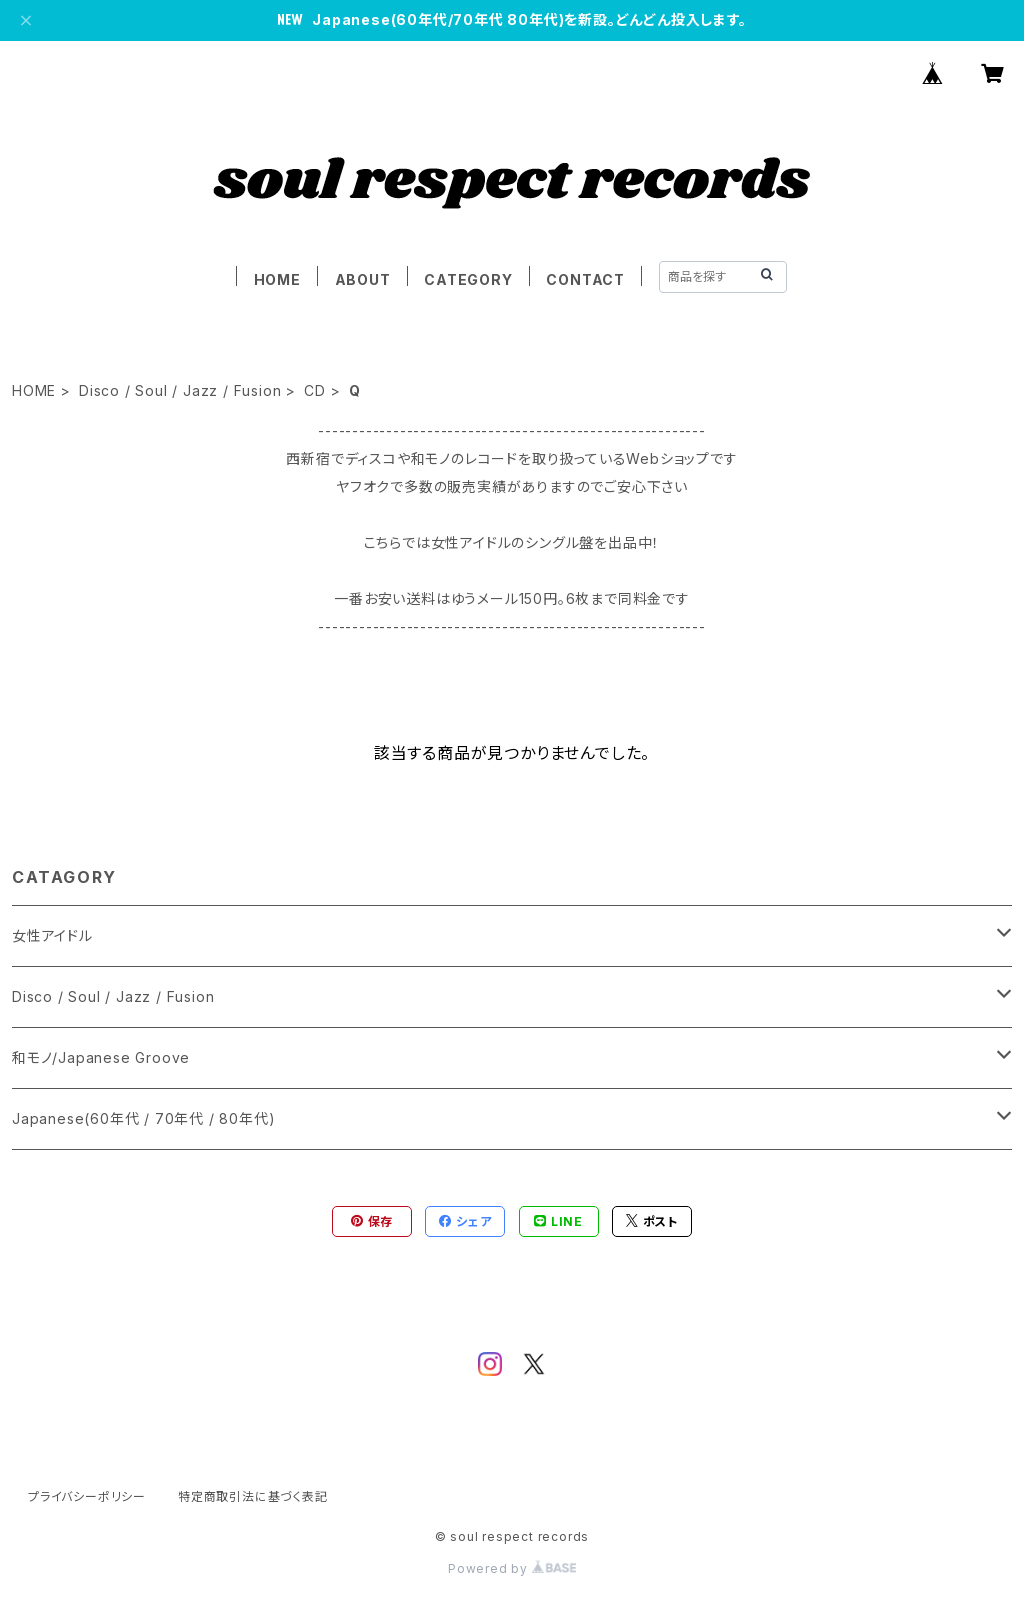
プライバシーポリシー (87, 1496)
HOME (277, 279)
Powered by (512, 1568)
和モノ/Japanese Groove (101, 1057)
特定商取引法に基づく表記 (253, 1496)
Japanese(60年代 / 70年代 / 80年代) (143, 1118)
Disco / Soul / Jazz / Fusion (180, 390)
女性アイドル (52, 935)
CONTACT (585, 279)
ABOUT (363, 279)
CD (315, 390)
